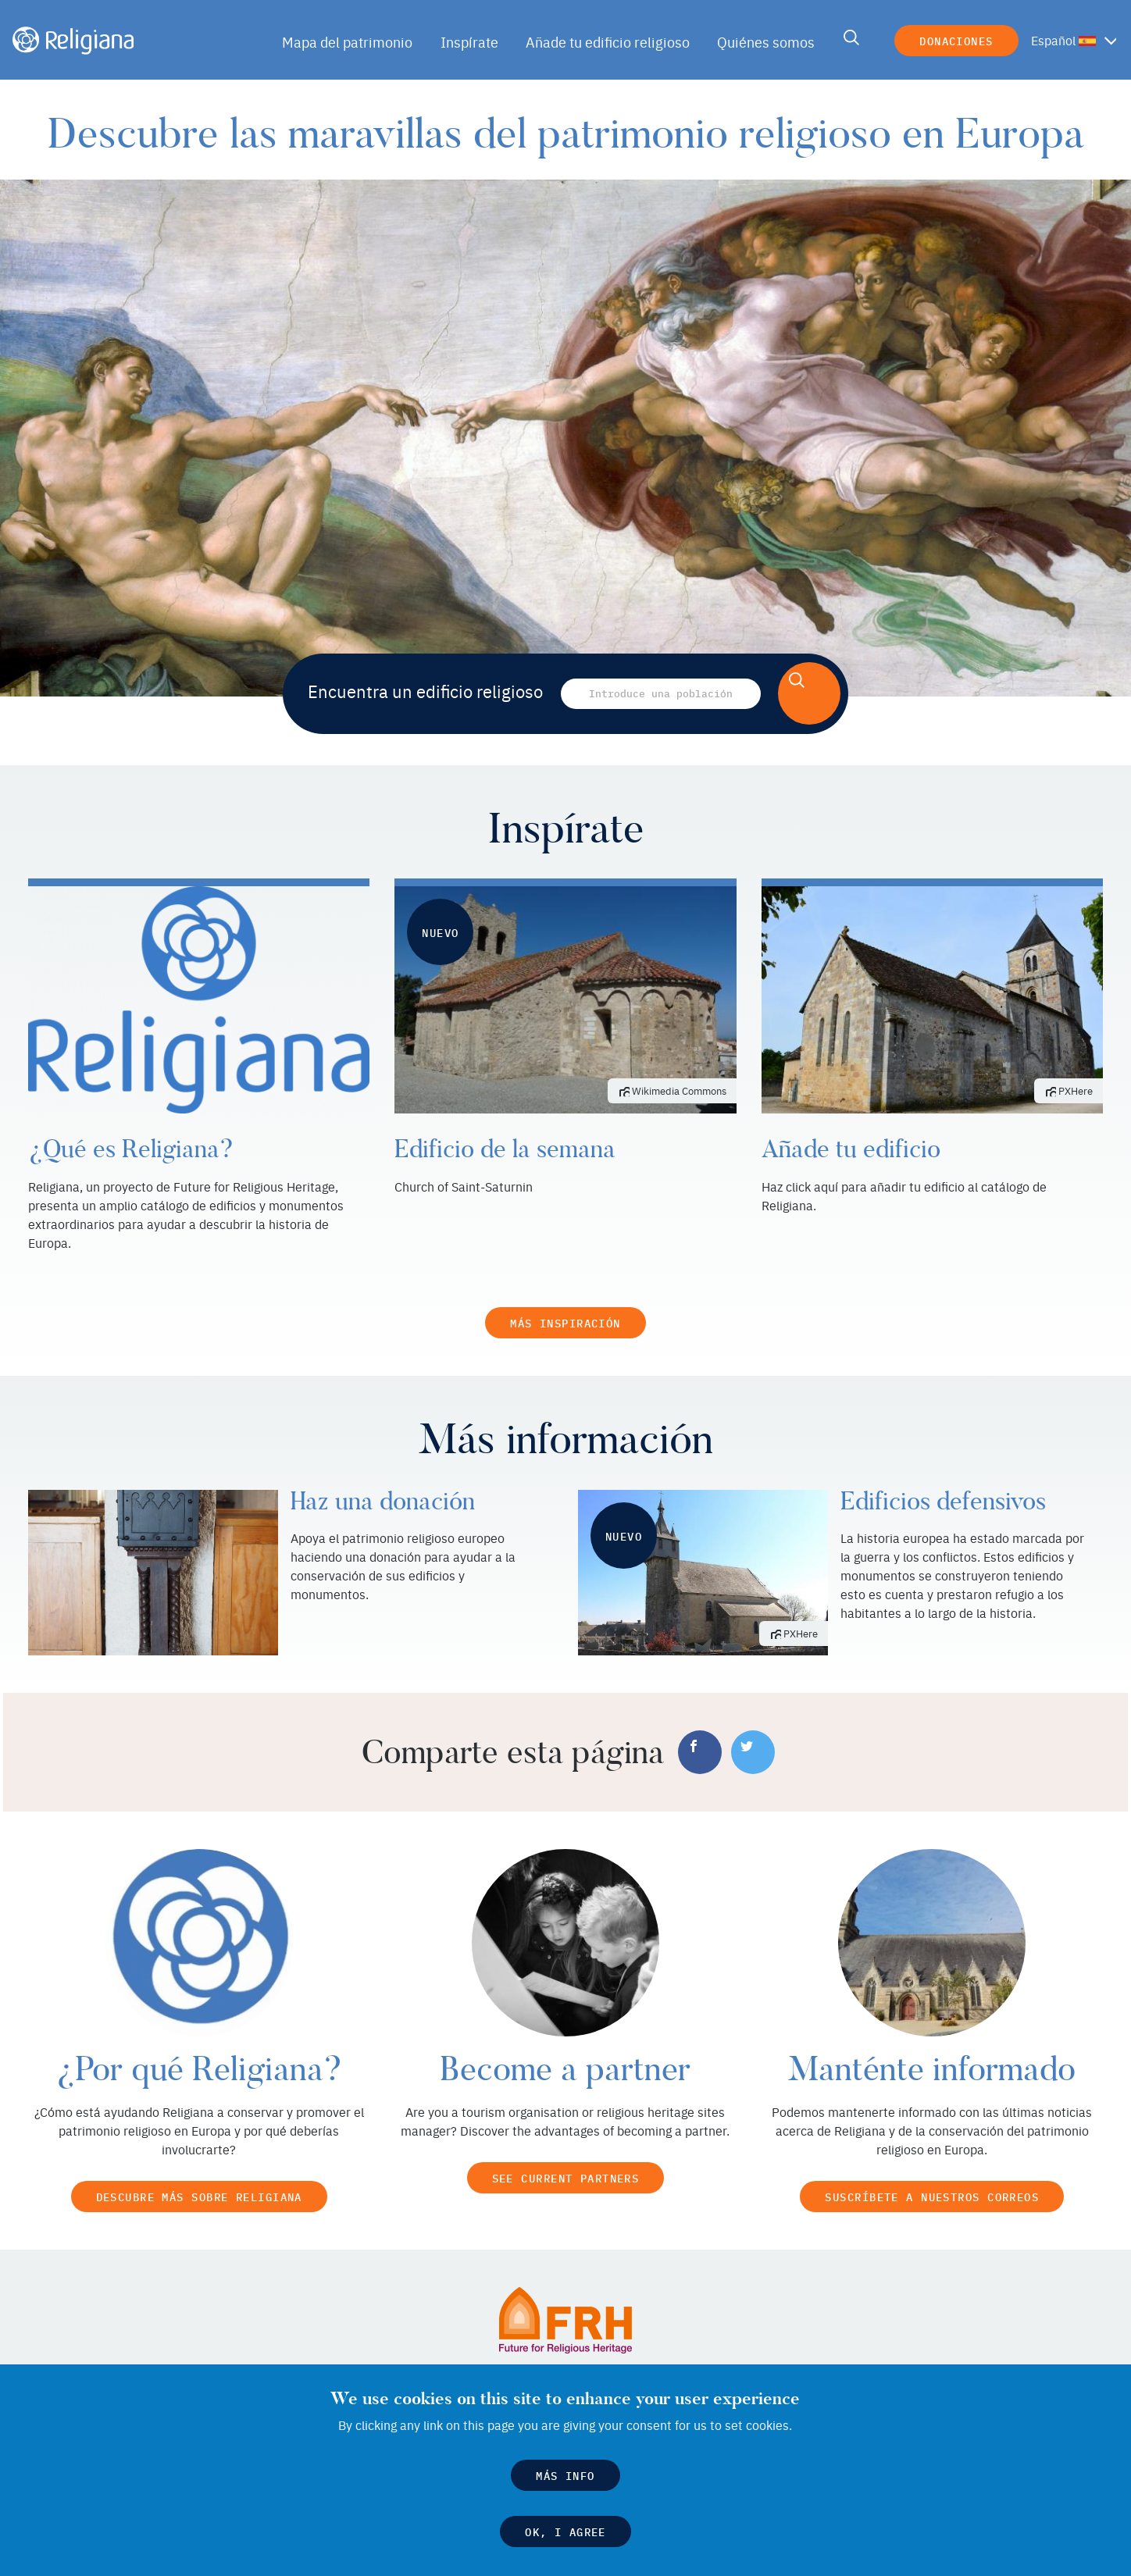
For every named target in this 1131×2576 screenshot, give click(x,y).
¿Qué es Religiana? (124, 1149)
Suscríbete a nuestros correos (932, 2177)
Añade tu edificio (848, 1149)
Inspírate (473, 42)
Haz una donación (381, 1482)
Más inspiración (565, 1303)
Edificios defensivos (942, 1482)
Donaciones (954, 40)
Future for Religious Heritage (703, 2360)
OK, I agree (566, 2533)
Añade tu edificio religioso (607, 42)
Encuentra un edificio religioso (426, 691)
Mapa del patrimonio (354, 42)
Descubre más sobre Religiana (199, 2177)
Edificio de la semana (502, 1149)
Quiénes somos (762, 42)
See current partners (565, 2158)
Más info (566, 2477)
